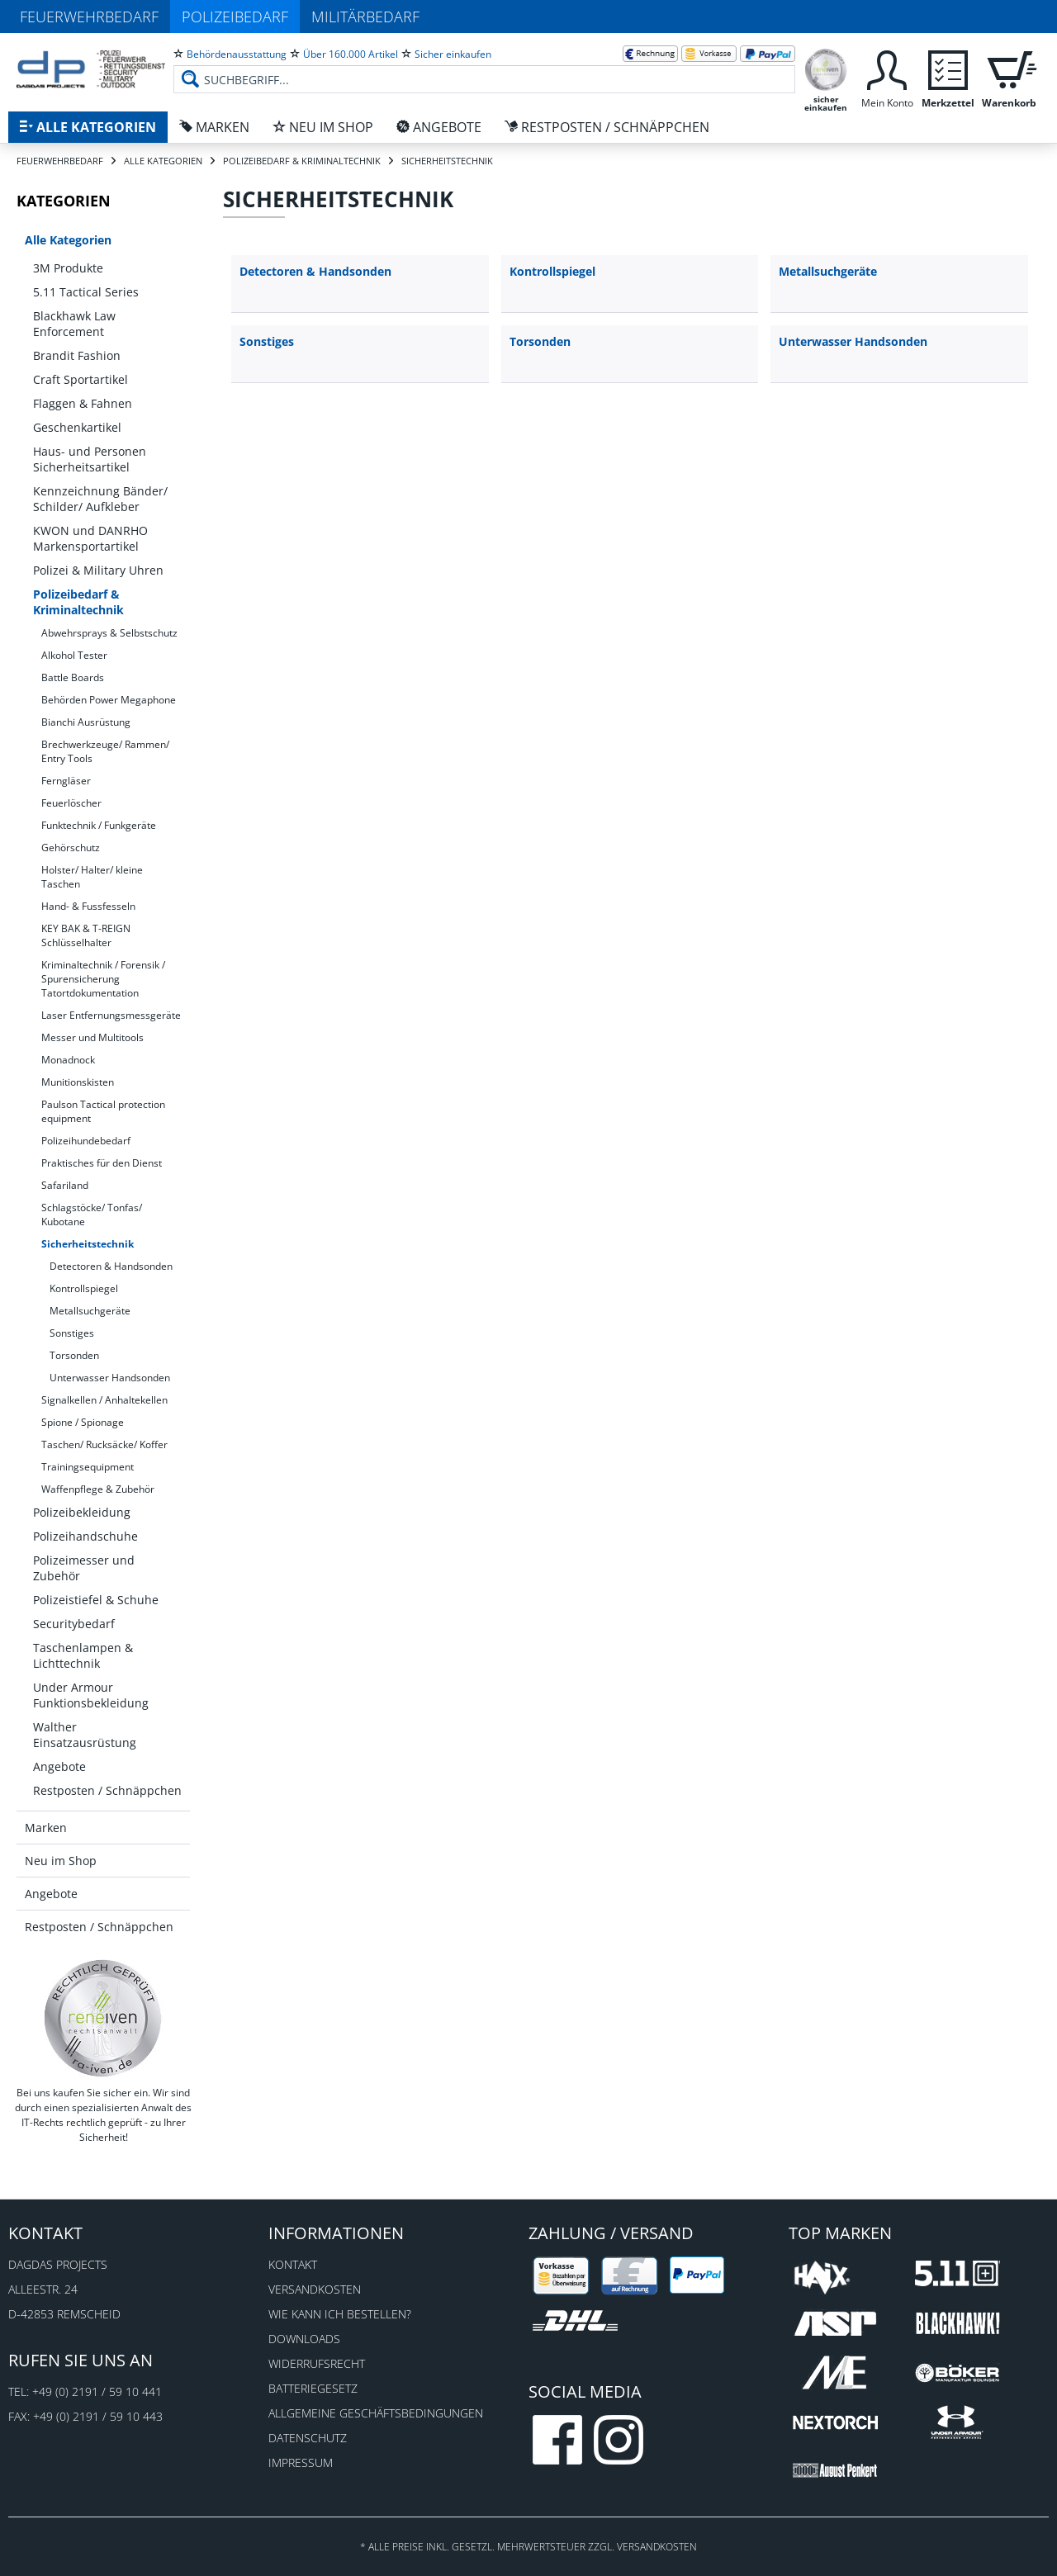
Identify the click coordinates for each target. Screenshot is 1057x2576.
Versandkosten (314, 2289)
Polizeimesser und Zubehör (84, 1568)
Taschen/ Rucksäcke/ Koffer (104, 1444)
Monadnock (68, 1060)
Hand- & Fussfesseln (88, 906)
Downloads (304, 2338)
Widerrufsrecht (316, 2363)
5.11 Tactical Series (86, 292)
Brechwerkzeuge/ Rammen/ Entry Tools (105, 751)
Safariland (64, 1185)
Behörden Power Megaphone (108, 700)
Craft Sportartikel (80, 379)
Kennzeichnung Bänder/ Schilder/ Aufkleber (100, 498)
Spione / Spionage (82, 1422)
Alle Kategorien (68, 240)
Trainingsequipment (87, 1467)
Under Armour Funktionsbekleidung (91, 1695)
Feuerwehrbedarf (89, 16)
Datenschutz (307, 2438)
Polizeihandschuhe (85, 1536)
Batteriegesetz (313, 2388)
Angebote (59, 1766)
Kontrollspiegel (84, 1288)
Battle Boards (72, 677)
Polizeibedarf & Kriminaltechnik (78, 602)
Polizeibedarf (235, 16)
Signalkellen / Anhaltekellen (104, 1400)
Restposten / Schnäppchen (107, 1790)
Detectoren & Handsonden (111, 1266)
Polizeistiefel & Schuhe (96, 1600)
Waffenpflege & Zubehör (97, 1489)
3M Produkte (68, 268)
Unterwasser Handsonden (110, 1378)
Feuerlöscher (71, 803)
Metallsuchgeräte (90, 1311)
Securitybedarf (74, 1623)
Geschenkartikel (77, 427)
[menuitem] (484, 66)
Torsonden (74, 1355)
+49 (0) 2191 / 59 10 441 (97, 2391)
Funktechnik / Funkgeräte (98, 825)
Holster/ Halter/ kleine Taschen (92, 877)
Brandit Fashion (77, 355)
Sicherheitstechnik (87, 1244)
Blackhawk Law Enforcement (74, 323)
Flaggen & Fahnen (82, 403)
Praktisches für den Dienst (101, 1163)
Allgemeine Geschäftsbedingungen (375, 2413)
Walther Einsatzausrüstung (84, 1734)
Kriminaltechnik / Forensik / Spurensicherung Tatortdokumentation (103, 979)
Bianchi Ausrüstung (85, 722)
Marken (46, 1827)
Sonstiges (72, 1333)
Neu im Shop (61, 1860)
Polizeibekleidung (81, 1512)
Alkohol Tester (74, 655)
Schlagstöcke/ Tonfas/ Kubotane (91, 1214)
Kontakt (292, 2264)
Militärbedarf (365, 16)
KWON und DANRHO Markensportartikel (90, 538)
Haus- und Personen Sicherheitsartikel (89, 459)
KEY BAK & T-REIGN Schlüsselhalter (85, 935)
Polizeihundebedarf (85, 1141)
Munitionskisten (77, 1082)
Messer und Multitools (92, 1037)
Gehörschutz (70, 848)
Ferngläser (66, 781)
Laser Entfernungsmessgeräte (111, 1015)
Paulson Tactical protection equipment (103, 1111)
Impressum (300, 2462)
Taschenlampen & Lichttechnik (83, 1655)
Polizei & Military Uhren (98, 570)
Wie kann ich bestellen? (339, 2314)
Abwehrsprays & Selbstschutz (109, 633)
